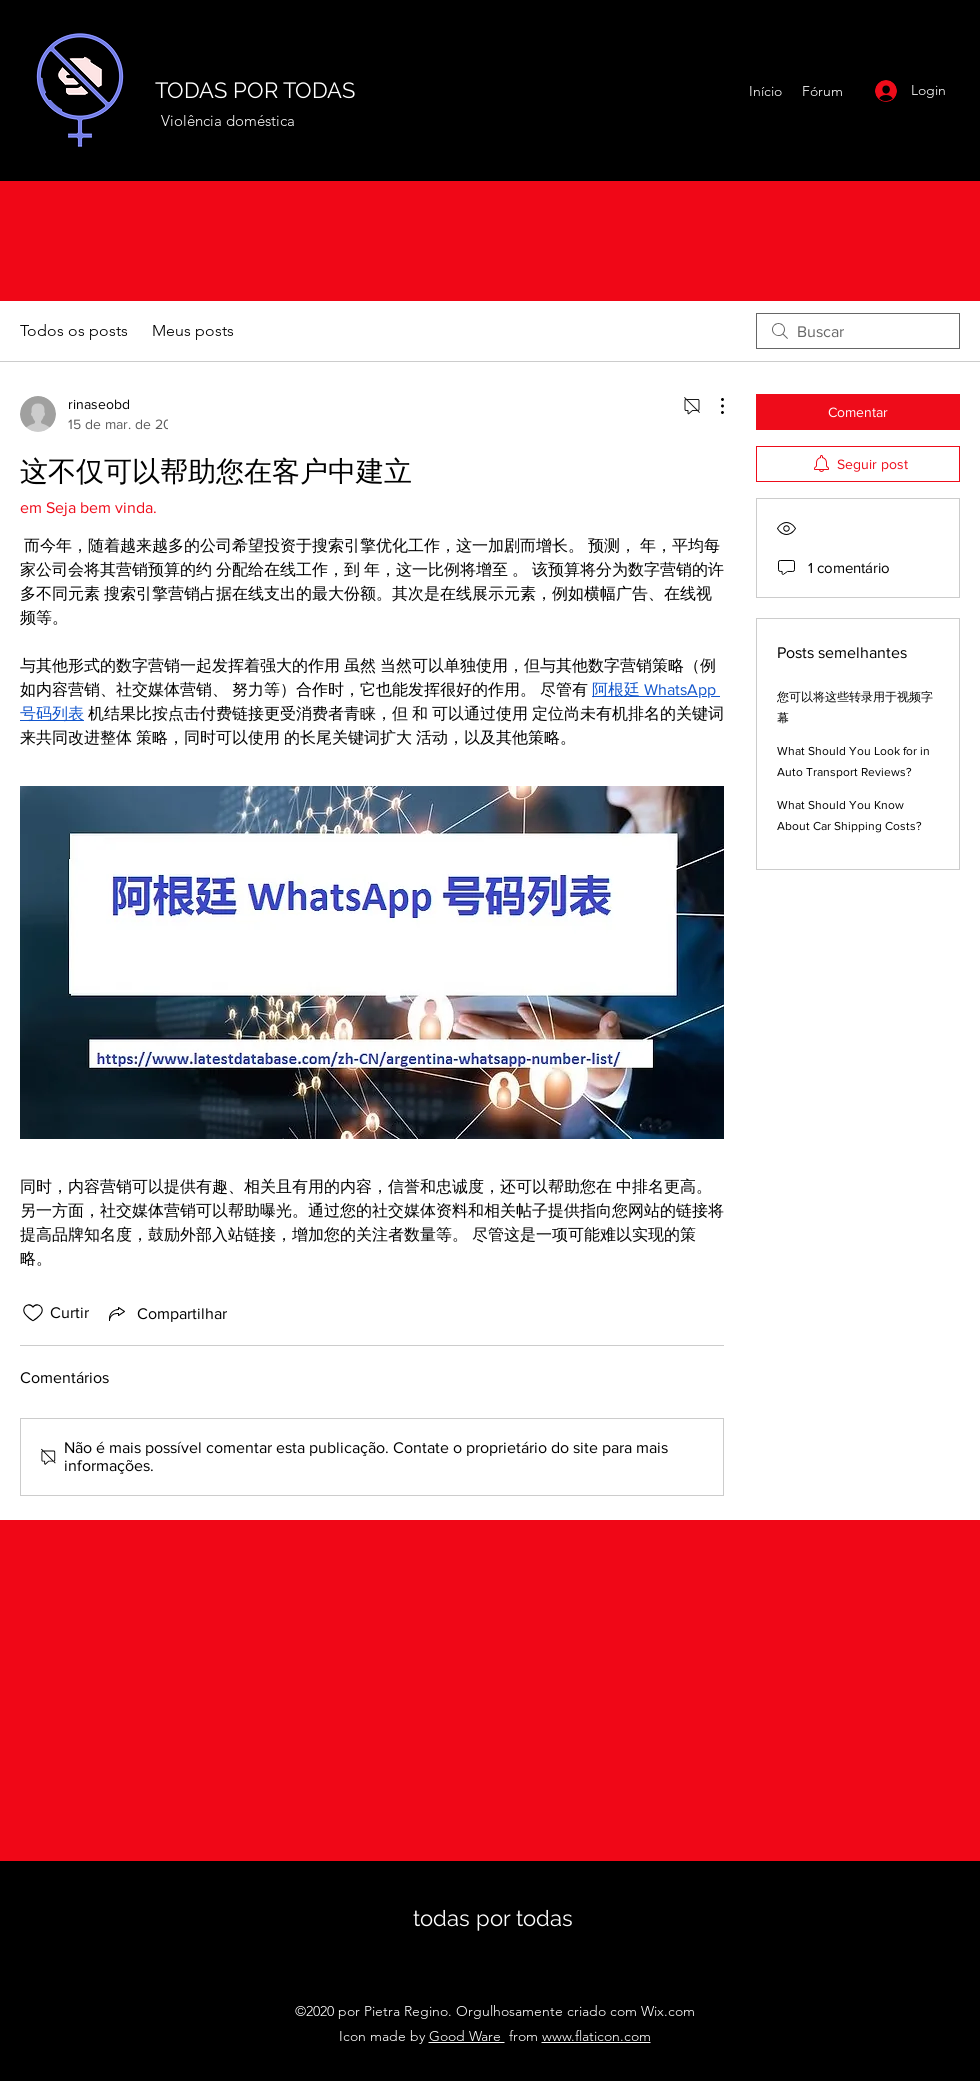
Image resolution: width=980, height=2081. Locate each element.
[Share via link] (166, 1313)
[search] (858, 331)
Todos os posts (74, 330)
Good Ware (467, 2036)
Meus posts (193, 330)
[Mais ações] (712, 406)
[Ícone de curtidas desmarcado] (33, 1313)
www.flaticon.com (596, 2036)
